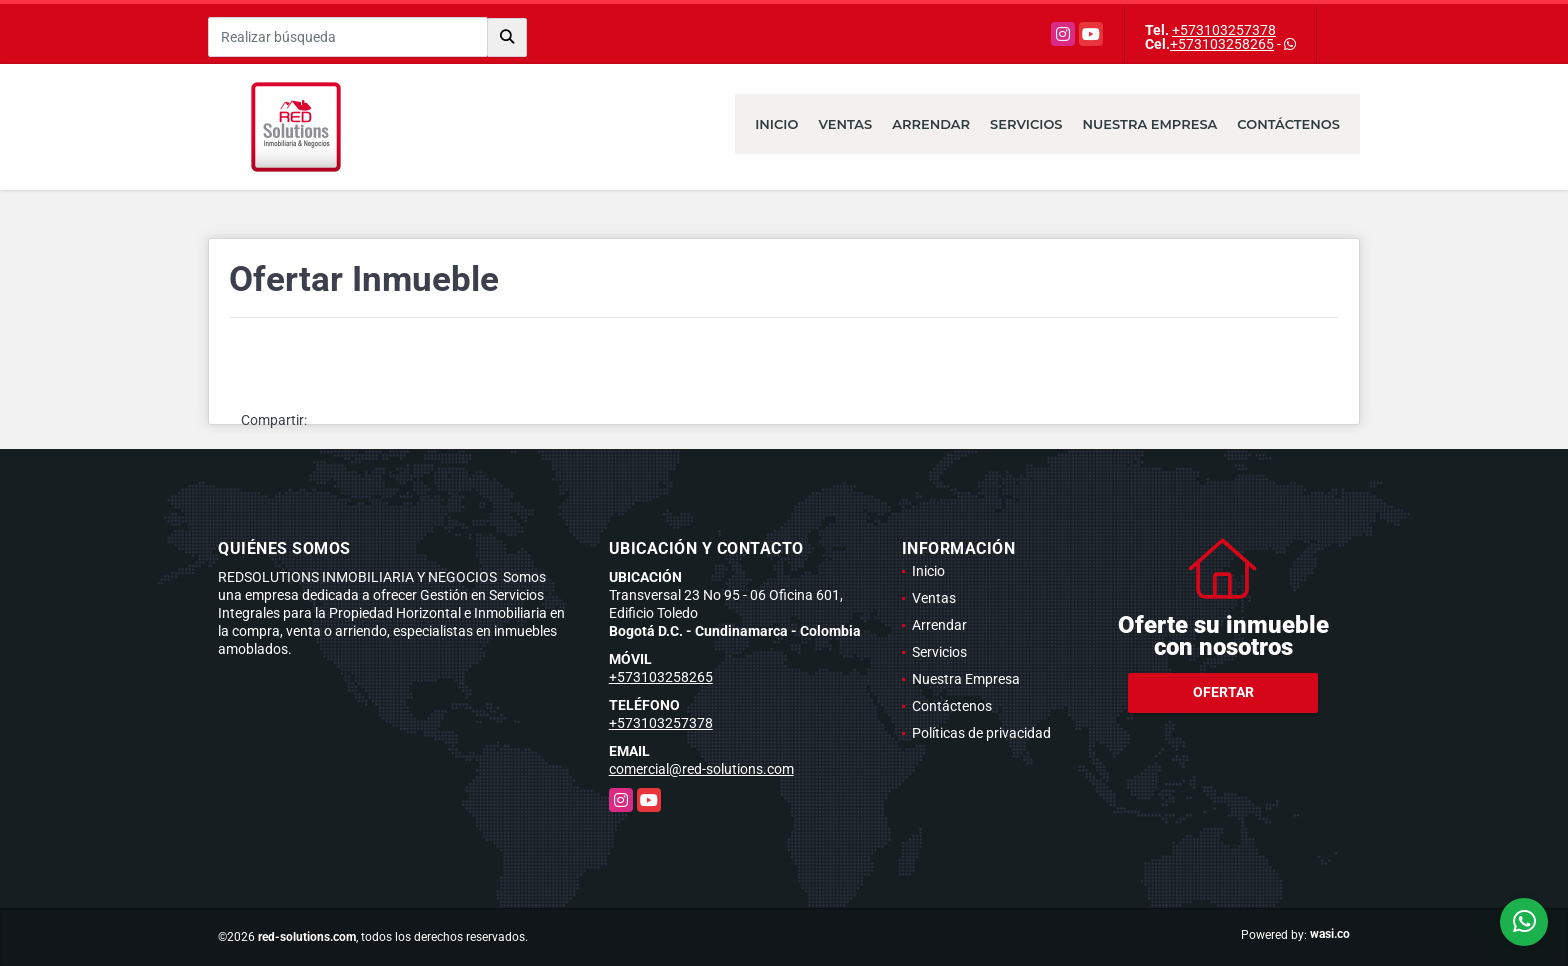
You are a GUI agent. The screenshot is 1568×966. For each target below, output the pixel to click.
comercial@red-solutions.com (701, 769)
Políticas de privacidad (981, 733)
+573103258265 (1222, 44)
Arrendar (931, 124)
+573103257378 (1224, 30)
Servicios (1026, 124)
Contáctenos (1288, 124)
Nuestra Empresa (1150, 124)
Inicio (776, 124)
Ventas (845, 124)
